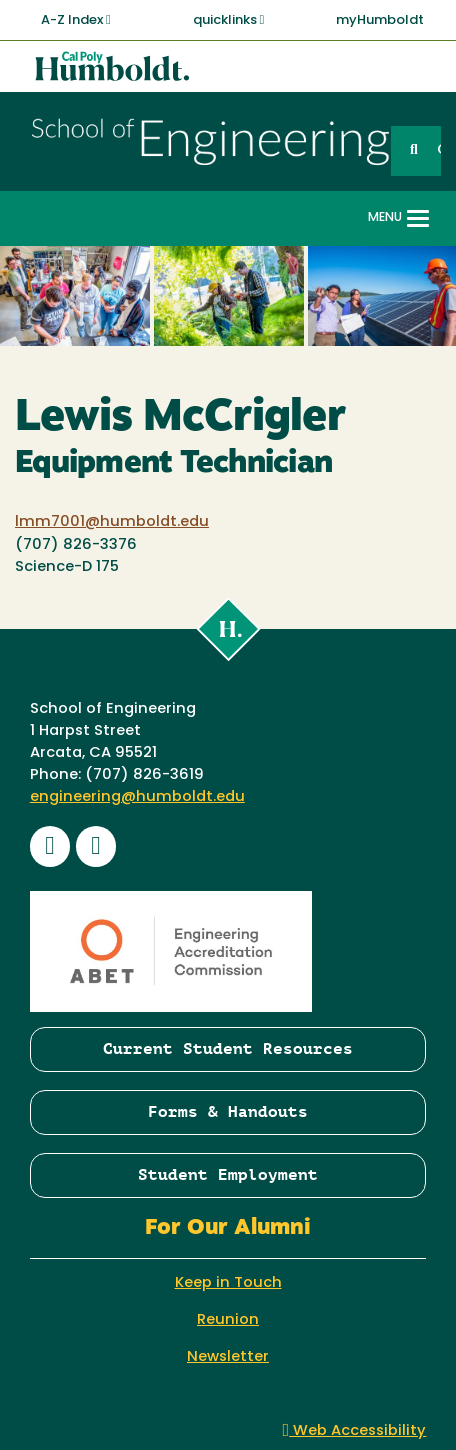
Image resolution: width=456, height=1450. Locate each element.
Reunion (228, 1320)
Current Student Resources (228, 1048)
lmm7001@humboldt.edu (112, 522)
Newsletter (228, 1357)
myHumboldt (380, 20)
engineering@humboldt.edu (137, 797)
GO (439, 150)
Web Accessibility (355, 1431)
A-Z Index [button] (76, 20)
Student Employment (228, 1174)
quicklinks (229, 20)
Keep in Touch (228, 1283)
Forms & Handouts (228, 1111)
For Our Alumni (228, 1228)
